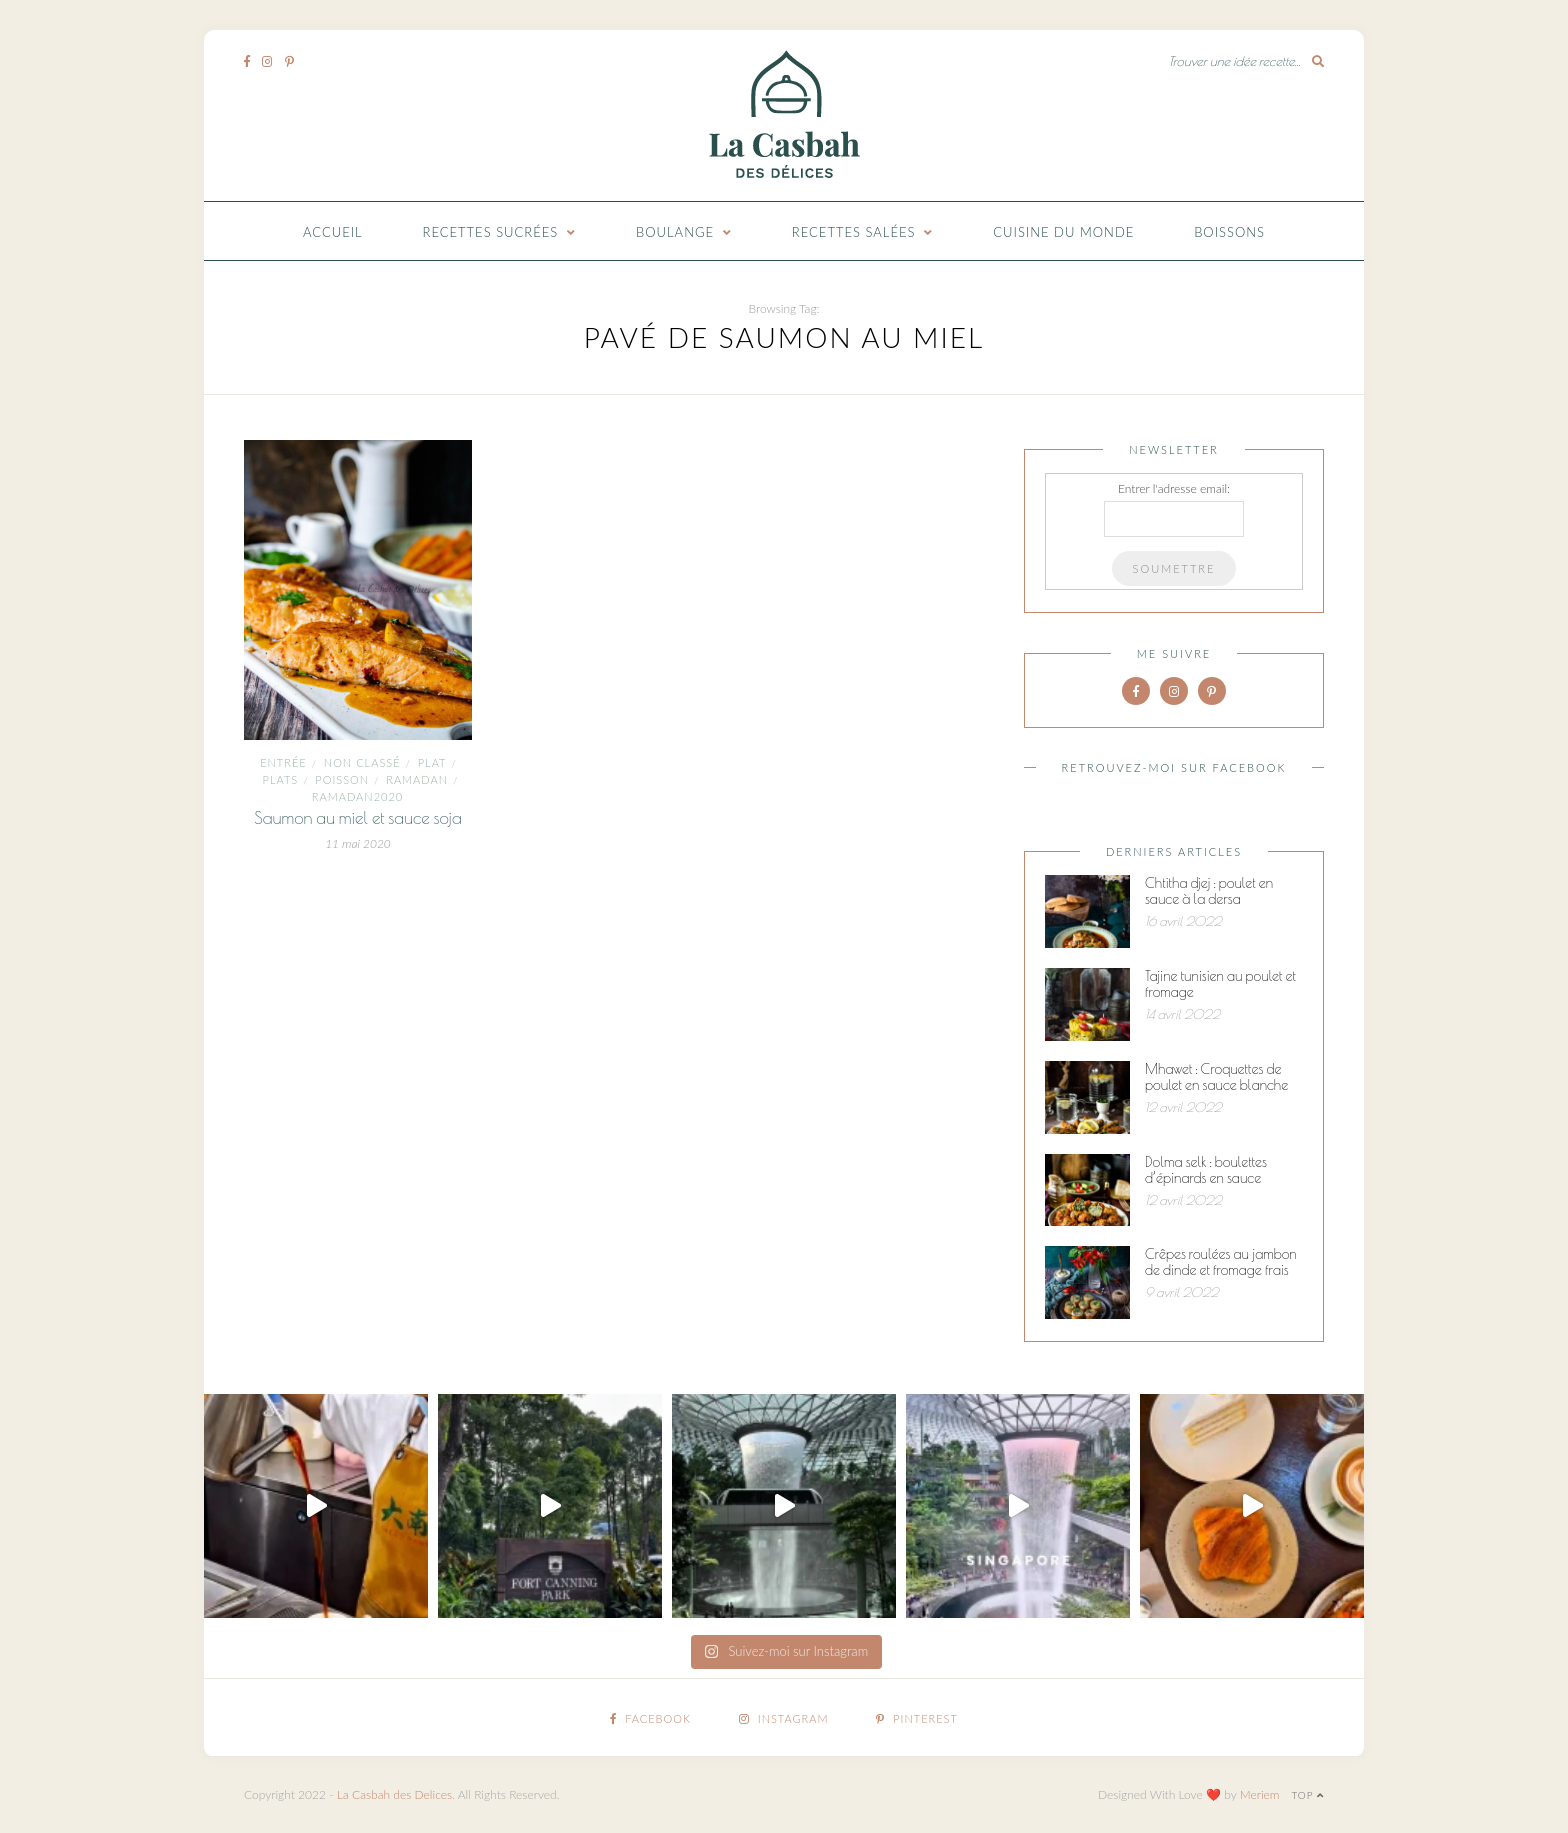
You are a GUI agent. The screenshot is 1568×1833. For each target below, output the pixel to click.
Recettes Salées (854, 232)
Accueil (333, 232)
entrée (283, 762)
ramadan (417, 779)
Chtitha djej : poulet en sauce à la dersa (1209, 891)
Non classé (362, 762)
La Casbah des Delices (394, 1794)
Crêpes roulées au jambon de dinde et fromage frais (1221, 1262)
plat (432, 762)
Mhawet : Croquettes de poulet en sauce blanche (1216, 1077)
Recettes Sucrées (491, 232)
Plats (281, 779)
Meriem (1260, 1794)
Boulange (675, 232)
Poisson (342, 779)
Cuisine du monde (1063, 232)
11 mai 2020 (358, 843)
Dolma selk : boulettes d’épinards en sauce (1206, 1170)
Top (1307, 1795)
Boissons (1229, 232)
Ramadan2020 (357, 796)
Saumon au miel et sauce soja (358, 818)
